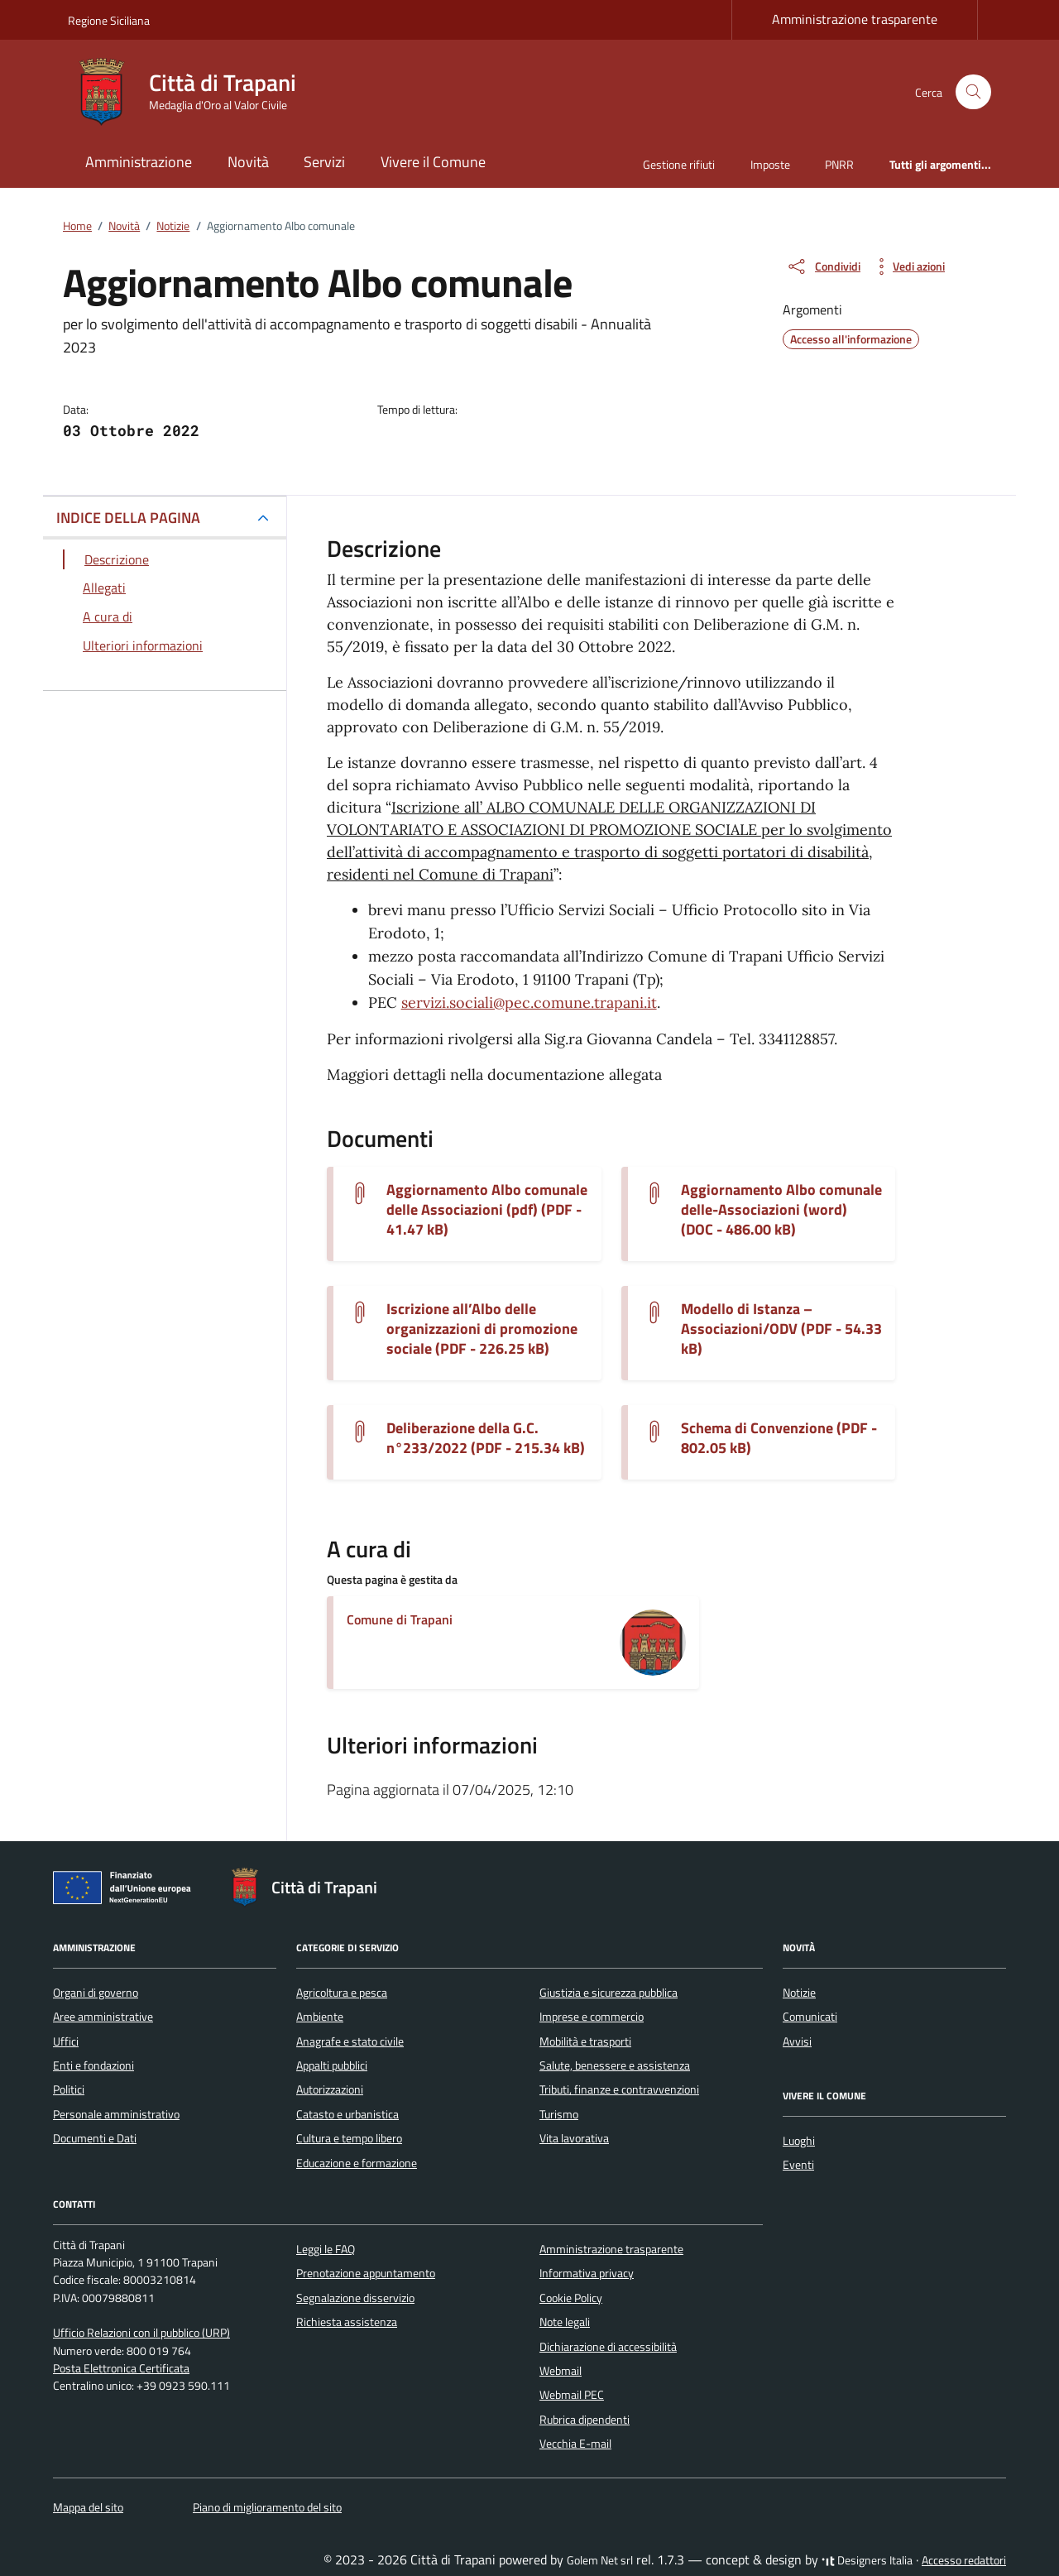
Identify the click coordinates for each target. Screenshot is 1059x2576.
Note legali (564, 2322)
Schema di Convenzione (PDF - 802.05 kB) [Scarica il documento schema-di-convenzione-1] (779, 1438)
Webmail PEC (571, 2395)
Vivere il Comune (433, 162)
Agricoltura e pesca (341, 1993)
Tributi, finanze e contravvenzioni (619, 2089)
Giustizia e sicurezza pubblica (608, 1993)
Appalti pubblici (331, 2065)
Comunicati (810, 2017)
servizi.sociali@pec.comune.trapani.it (529, 1002)
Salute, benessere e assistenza (614, 2065)
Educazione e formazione (356, 2163)
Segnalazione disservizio (355, 2298)
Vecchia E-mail (575, 2443)
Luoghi (799, 2141)
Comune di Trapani (400, 1619)
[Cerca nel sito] (973, 92)
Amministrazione (138, 162)
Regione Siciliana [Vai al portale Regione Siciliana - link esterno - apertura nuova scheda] (109, 20)
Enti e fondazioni (93, 2065)
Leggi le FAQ (325, 2249)
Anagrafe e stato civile (350, 2041)
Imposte (770, 164)
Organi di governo (95, 1993)
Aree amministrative (103, 2017)
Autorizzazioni (329, 2089)
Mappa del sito (88, 2507)
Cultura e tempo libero (349, 2138)
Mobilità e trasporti (585, 2041)
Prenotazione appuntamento (365, 2273)
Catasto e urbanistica (347, 2114)
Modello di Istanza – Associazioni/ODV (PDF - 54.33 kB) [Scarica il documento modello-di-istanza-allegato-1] (781, 1329)
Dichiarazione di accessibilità (608, 2347)
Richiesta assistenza (346, 2322)
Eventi (798, 2165)
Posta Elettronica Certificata (121, 2368)
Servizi (324, 162)
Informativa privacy (586, 2273)
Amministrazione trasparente (854, 19)
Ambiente (319, 2017)
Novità (248, 162)
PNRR (839, 164)
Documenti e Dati (95, 2138)
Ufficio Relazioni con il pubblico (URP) (141, 2333)
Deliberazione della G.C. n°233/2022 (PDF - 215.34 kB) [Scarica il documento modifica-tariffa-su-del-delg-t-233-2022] (485, 1438)
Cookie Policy (570, 2298)
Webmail (560, 2371)
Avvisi (797, 2041)
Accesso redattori (964, 2560)
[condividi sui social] (823, 266)
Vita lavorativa (574, 2138)
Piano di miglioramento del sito (267, 2507)
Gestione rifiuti (679, 164)
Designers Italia (867, 2560)
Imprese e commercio (591, 2017)
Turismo (558, 2114)
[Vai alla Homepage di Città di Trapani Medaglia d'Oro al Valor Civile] (192, 92)
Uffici (66, 2041)
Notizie (799, 1993)
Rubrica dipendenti (584, 2420)
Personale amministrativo (116, 2114)
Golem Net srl (600, 2560)
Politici (68, 2089)
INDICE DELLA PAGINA (128, 517)
